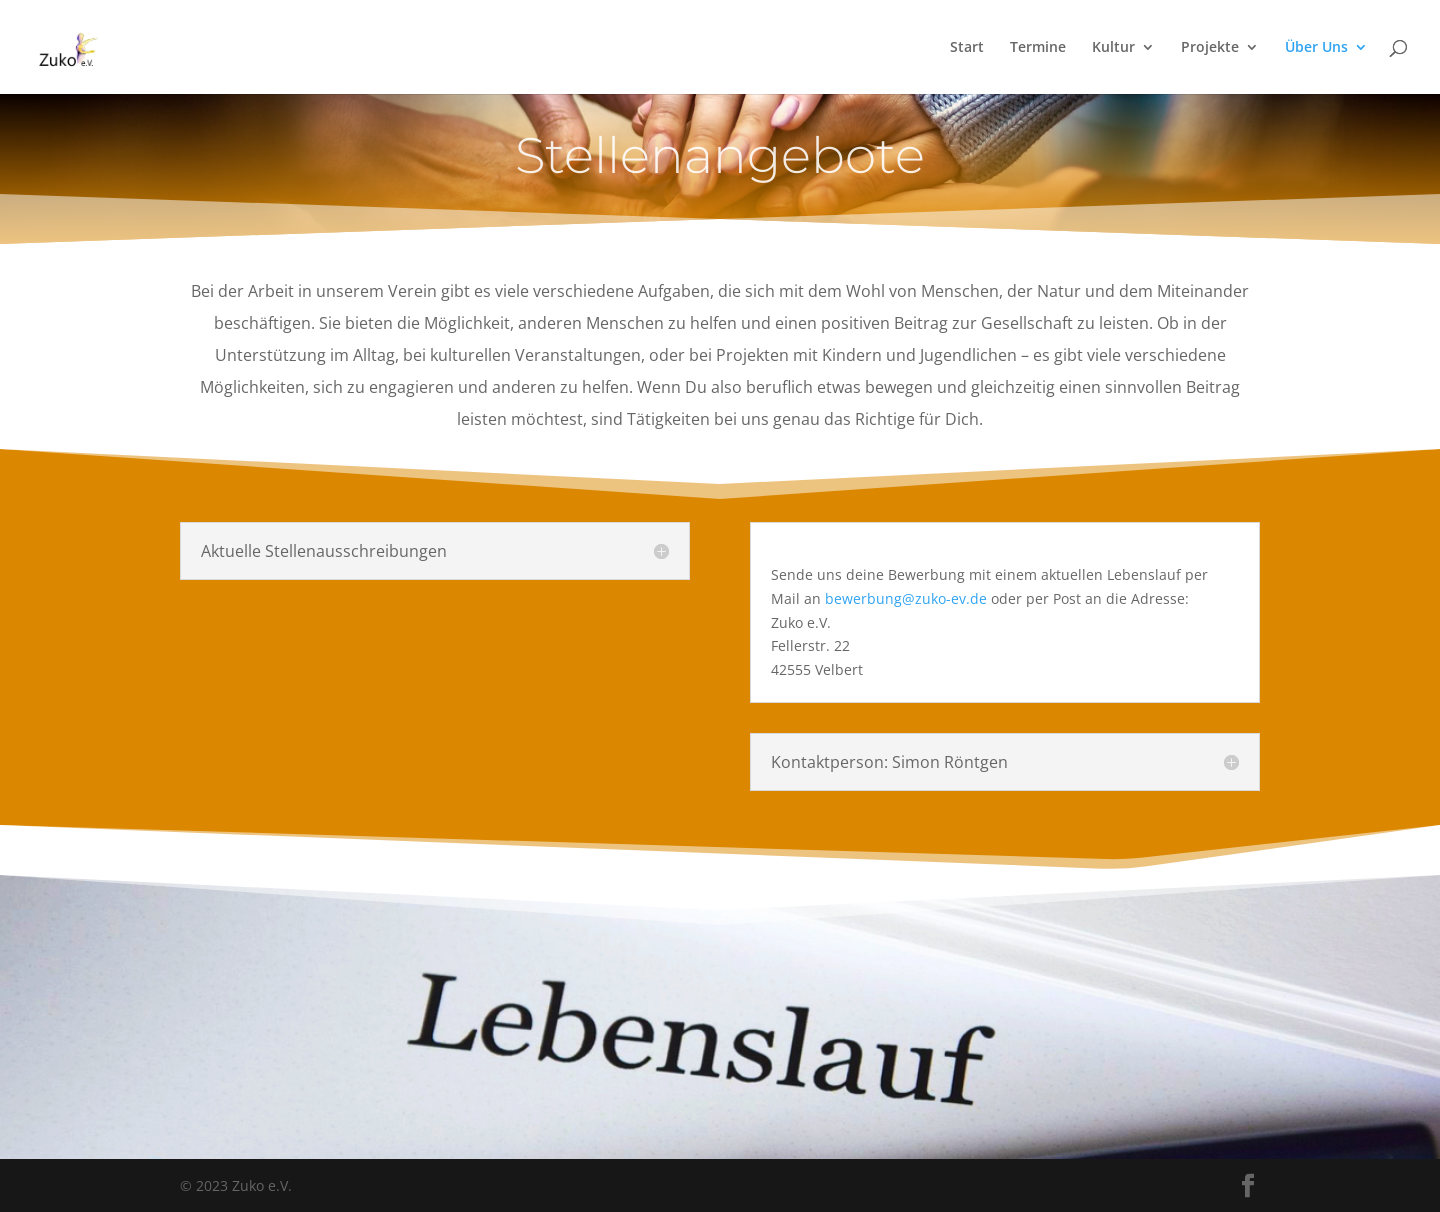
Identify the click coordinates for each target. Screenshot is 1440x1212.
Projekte (1210, 48)
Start (967, 48)
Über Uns (1316, 48)
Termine (1038, 48)
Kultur (1113, 48)
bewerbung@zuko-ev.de (906, 598)
